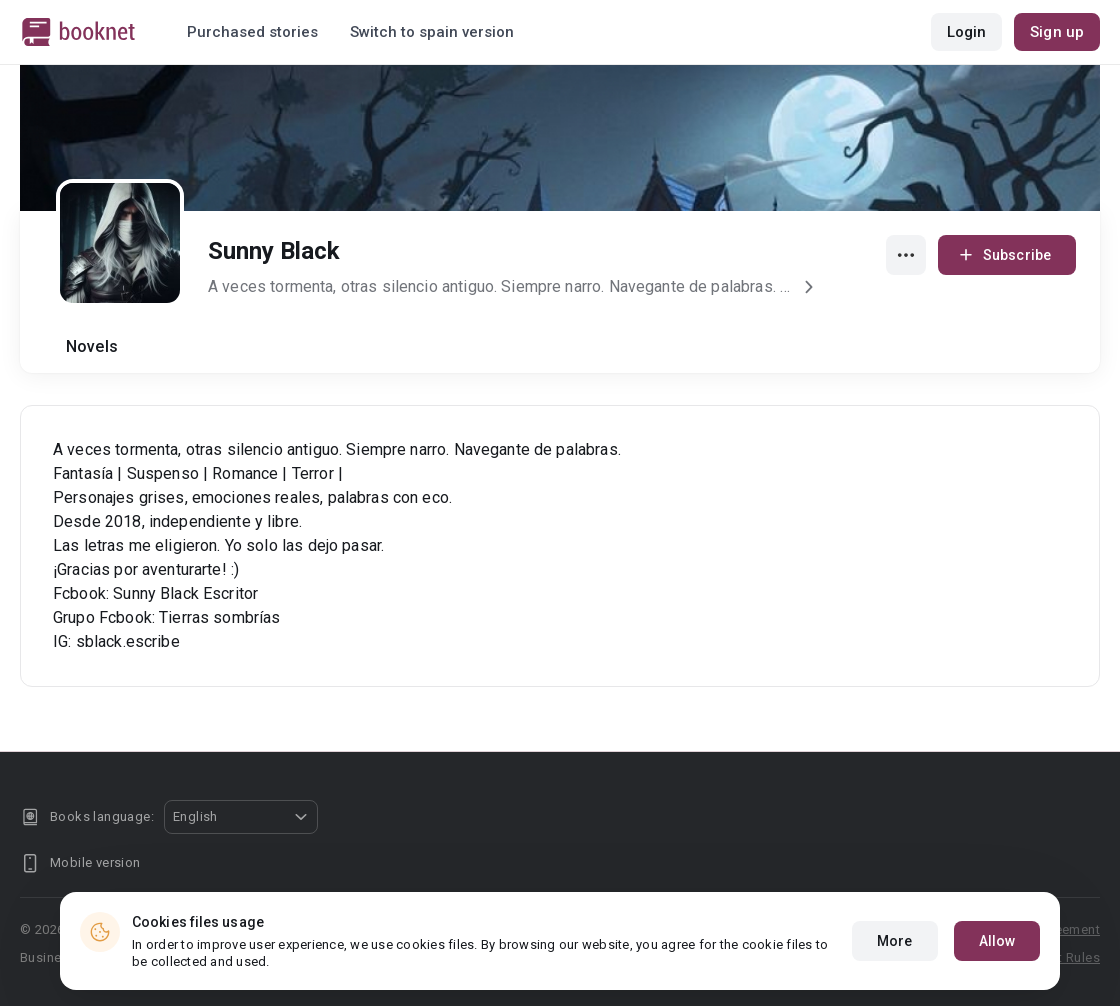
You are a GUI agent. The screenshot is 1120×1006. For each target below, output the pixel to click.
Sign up (1057, 32)
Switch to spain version (432, 32)
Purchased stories (252, 32)
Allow (997, 941)
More (894, 941)
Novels (92, 346)
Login (967, 32)
